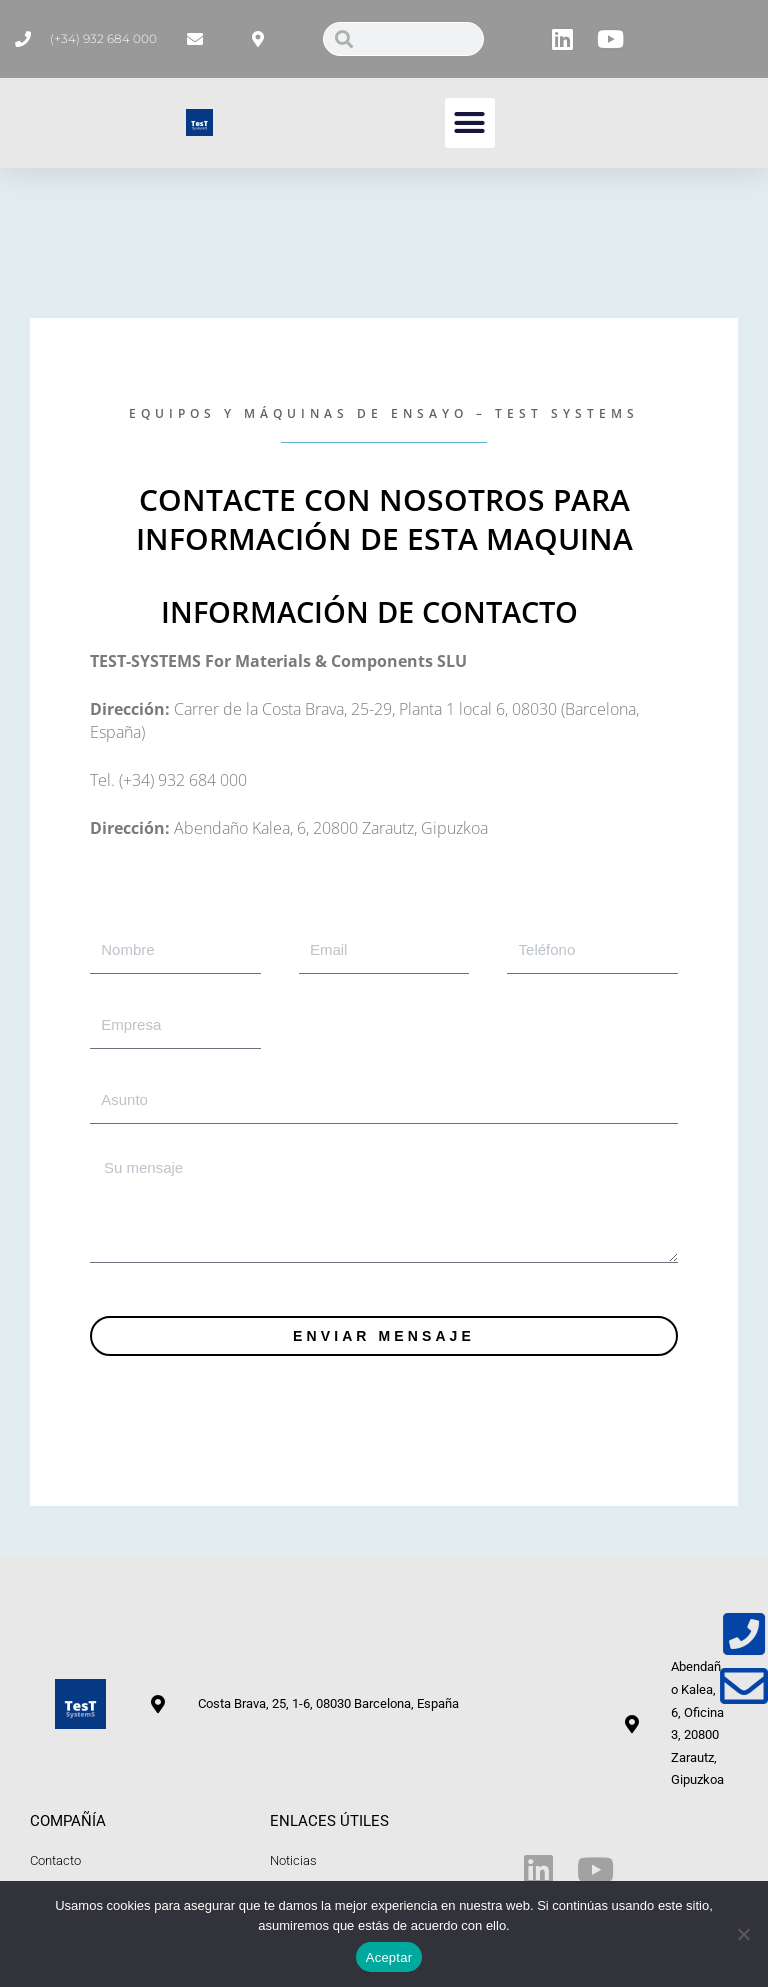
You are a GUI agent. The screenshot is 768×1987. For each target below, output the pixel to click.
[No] (743, 1934)
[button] (470, 123)
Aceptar (389, 1957)
